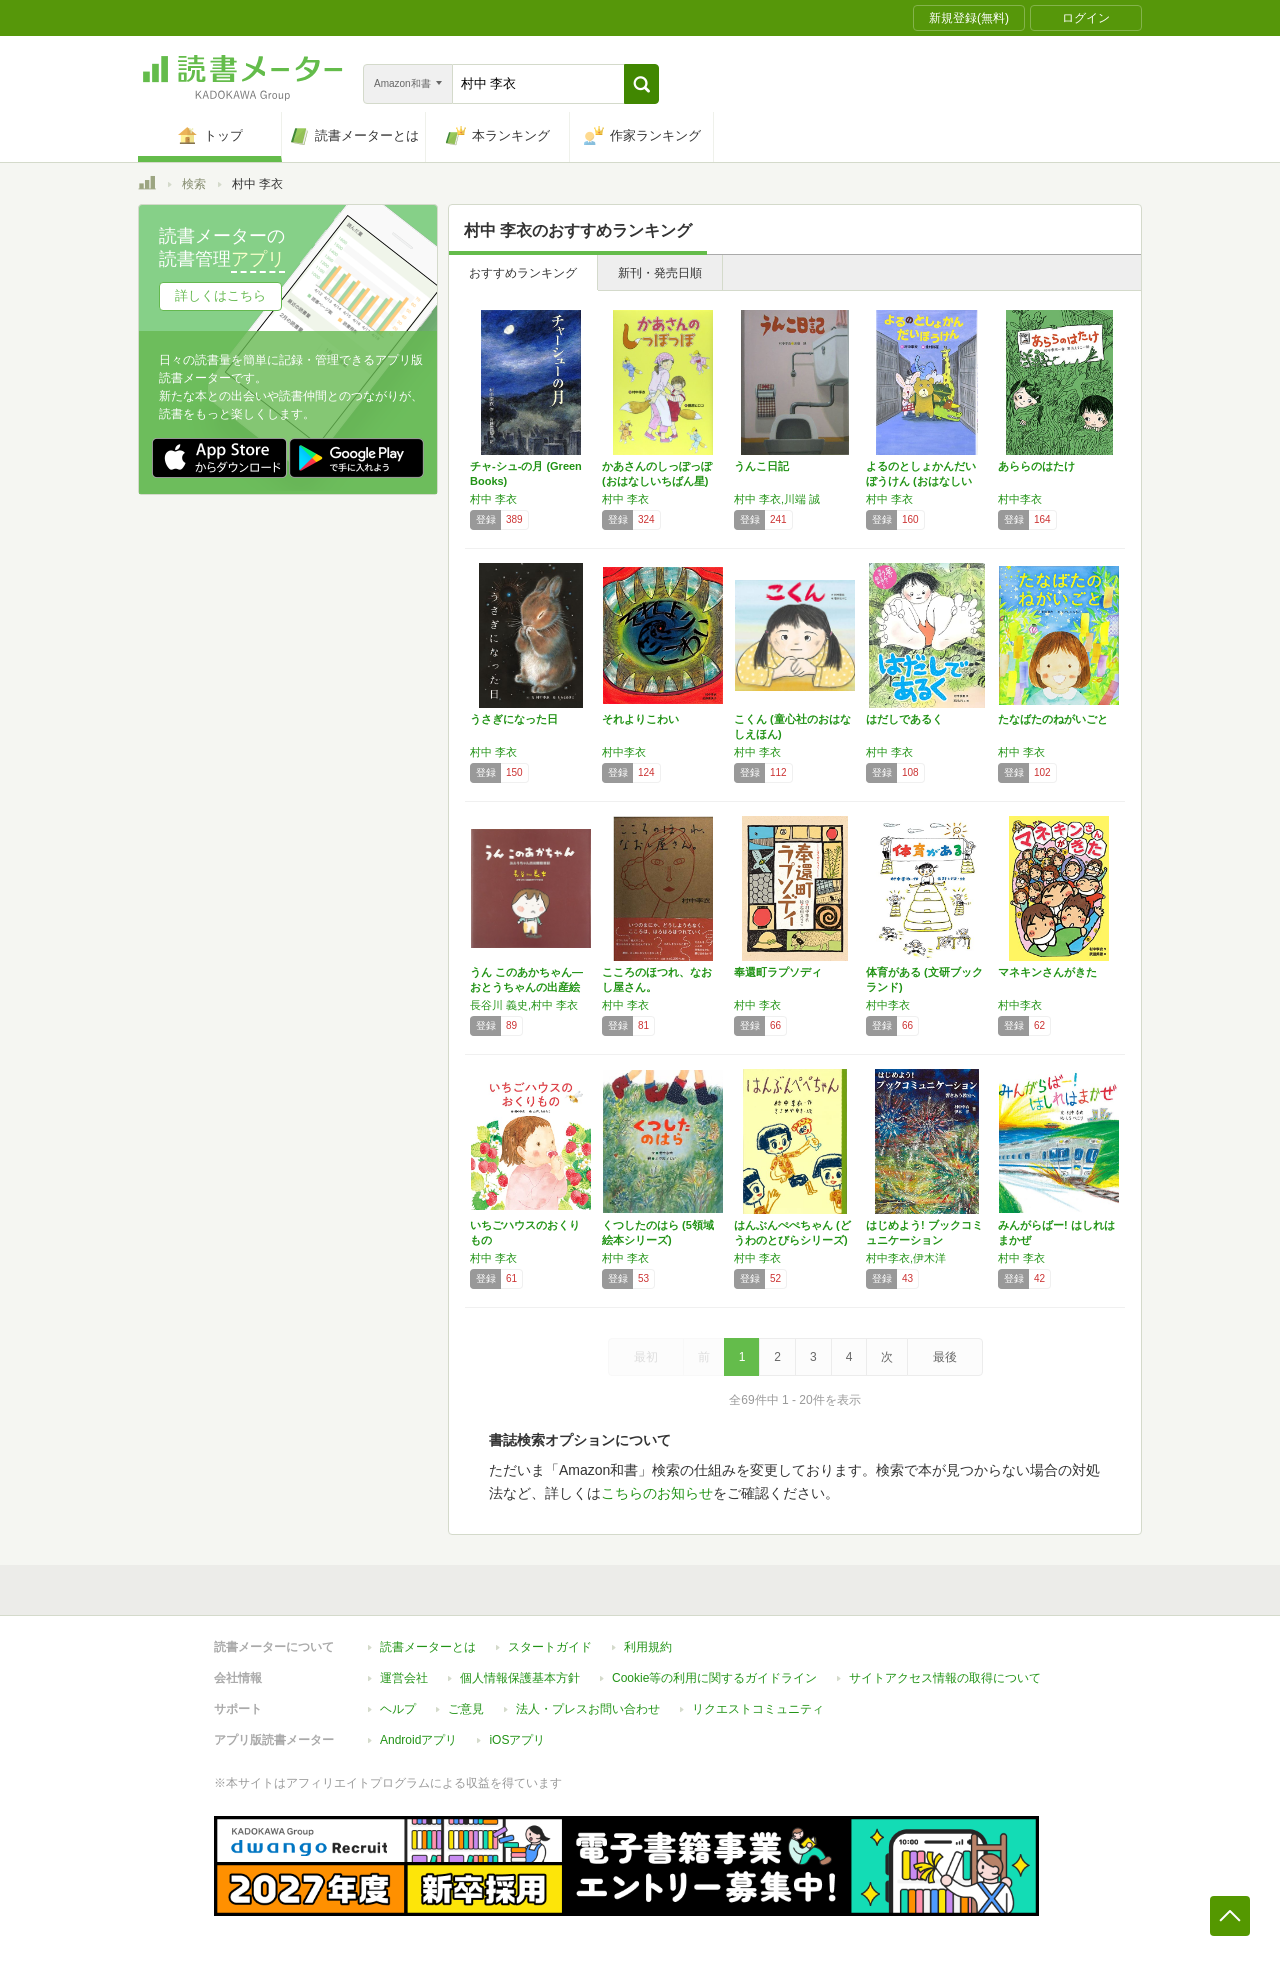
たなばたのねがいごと (1053, 719)
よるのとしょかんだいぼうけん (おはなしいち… (921, 481)
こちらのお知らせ (657, 1493)
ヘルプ (398, 1709)
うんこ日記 (761, 466)
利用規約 (648, 1647)
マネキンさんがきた (1047, 972)
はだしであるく (904, 719)
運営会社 (404, 1678)
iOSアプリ (517, 1740)
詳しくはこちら (220, 295)
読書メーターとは (428, 1647)
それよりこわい (640, 719)
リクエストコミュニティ (758, 1709)
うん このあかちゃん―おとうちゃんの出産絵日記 (526, 987)
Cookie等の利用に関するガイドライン (714, 1678)
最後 (945, 1357)
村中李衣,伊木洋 (906, 1258)
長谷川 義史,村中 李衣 (524, 1005)
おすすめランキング (523, 273)
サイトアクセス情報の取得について (945, 1678)
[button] (641, 84)
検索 (194, 184)
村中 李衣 (493, 499)
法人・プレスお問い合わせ (588, 1709)
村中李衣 (1020, 499)
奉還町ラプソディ (778, 972)
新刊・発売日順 (660, 273)
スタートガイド (550, 1647)
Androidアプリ (418, 1740)
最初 (646, 1357)
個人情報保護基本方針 (520, 1678)
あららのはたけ (1036, 466)
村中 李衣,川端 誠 (777, 499)
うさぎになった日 (514, 719)
